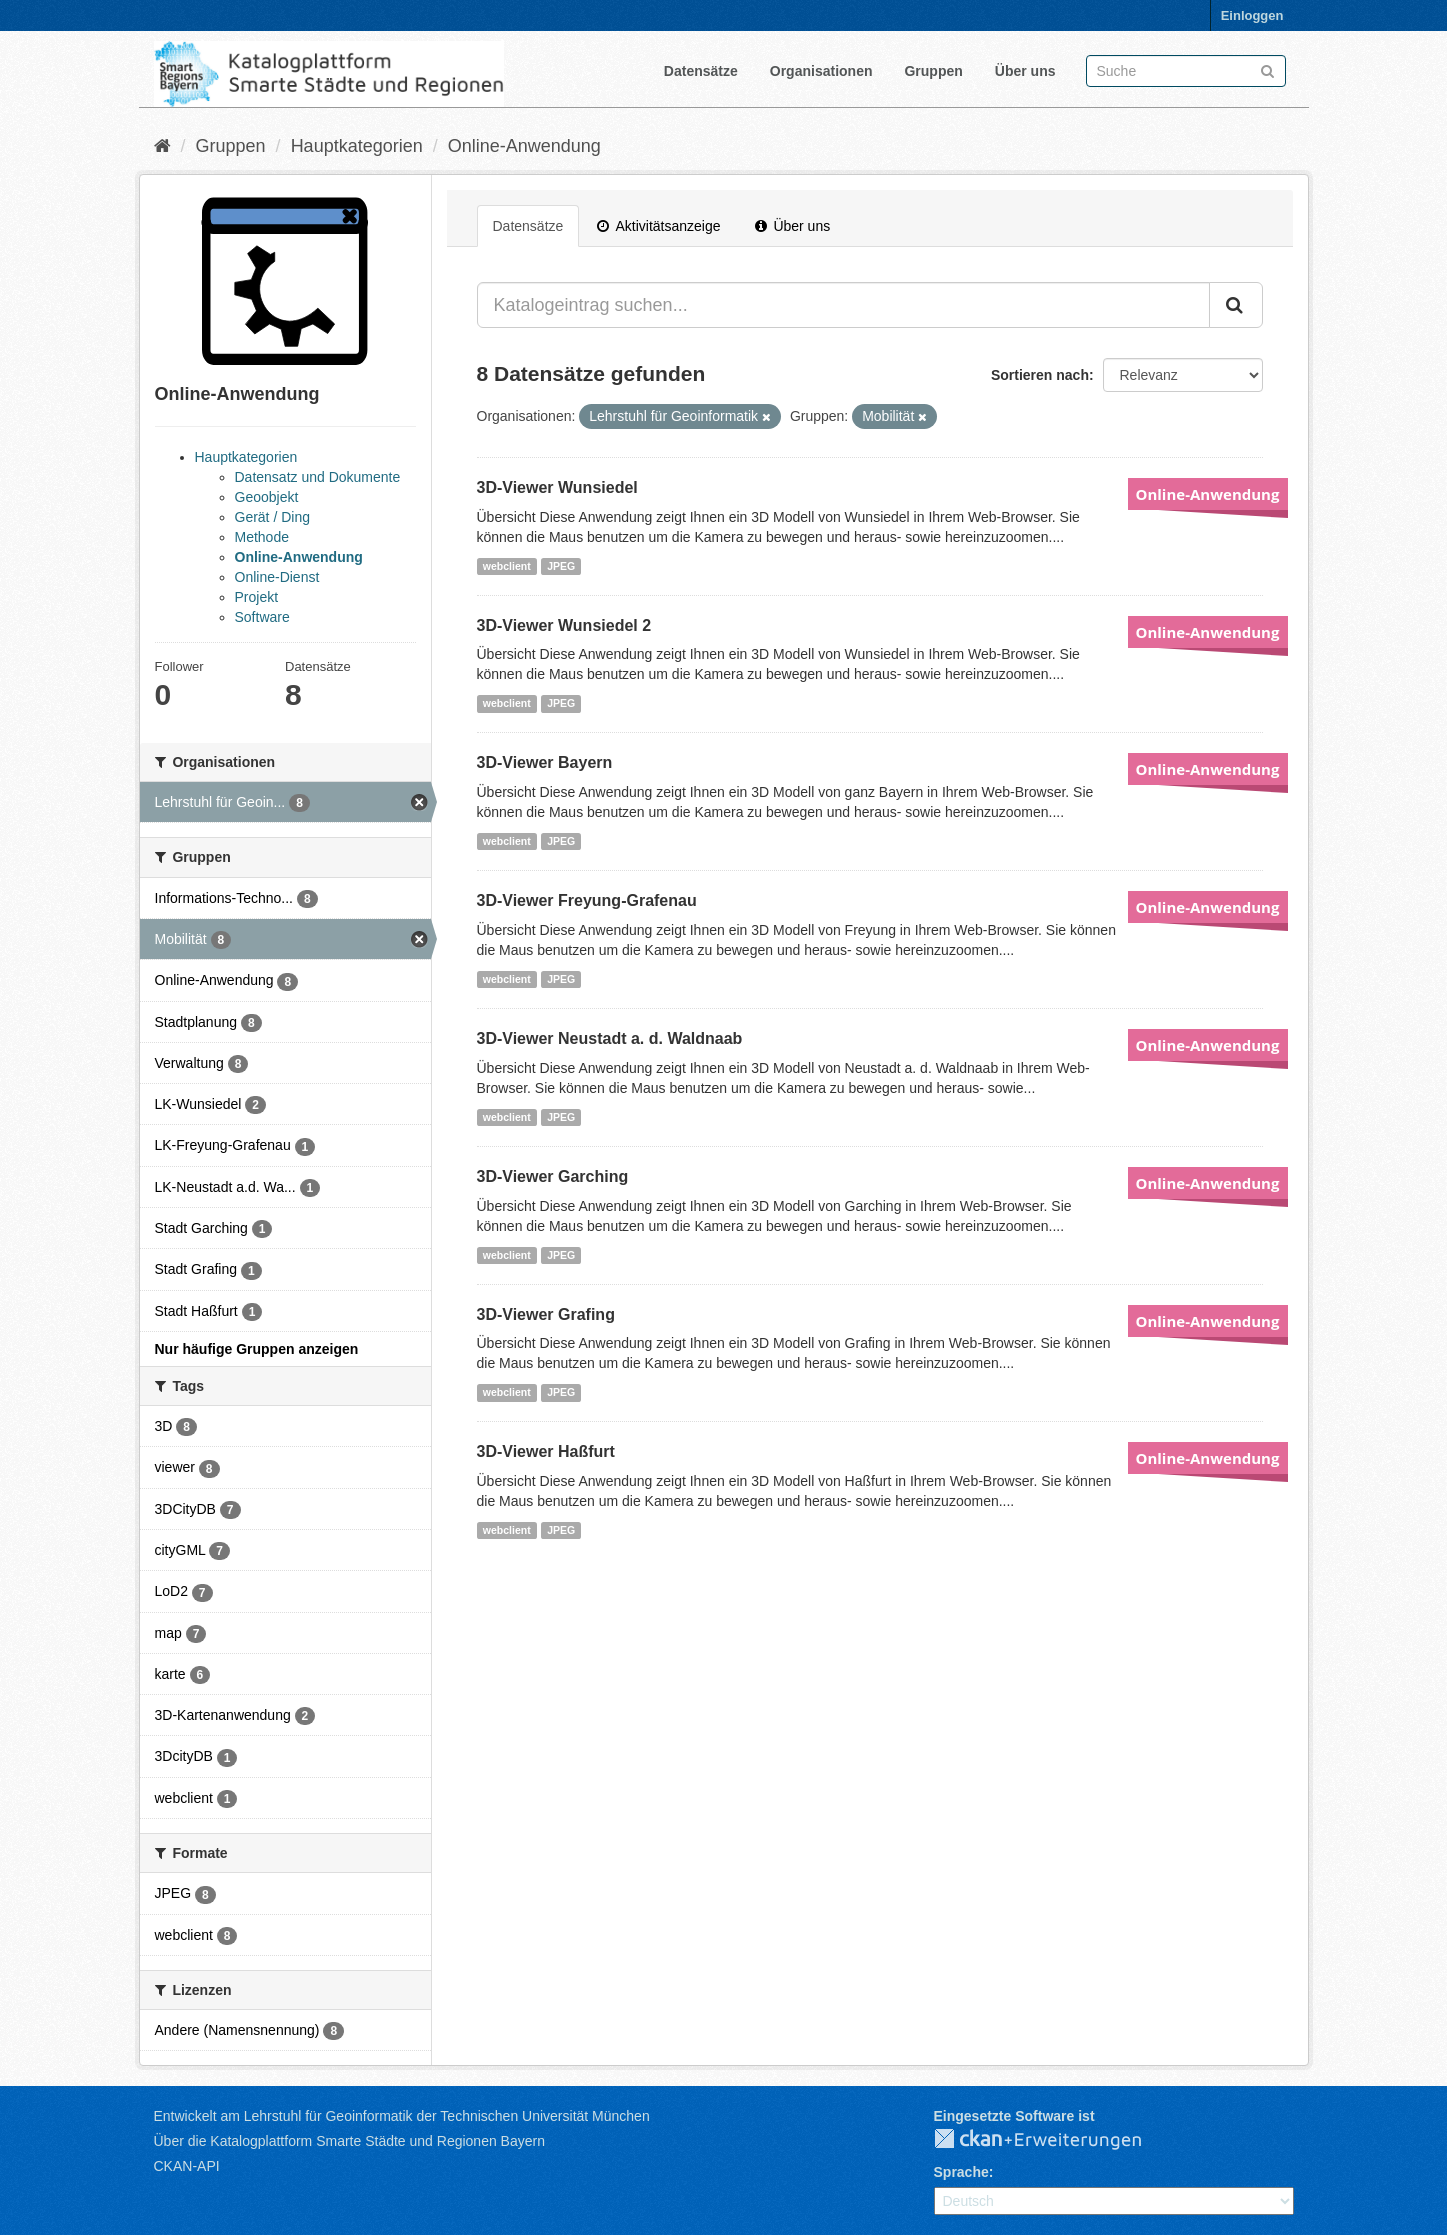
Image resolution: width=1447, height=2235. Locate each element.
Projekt (257, 597)
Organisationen (821, 71)
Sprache (961, 2172)
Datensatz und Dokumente (318, 477)
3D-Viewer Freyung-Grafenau (587, 900)
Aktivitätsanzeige (658, 226)
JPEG (561, 566)
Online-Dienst (277, 577)
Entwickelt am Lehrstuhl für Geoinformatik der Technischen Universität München (402, 2116)
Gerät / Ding (272, 517)
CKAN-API (187, 2166)
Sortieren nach (1040, 375)
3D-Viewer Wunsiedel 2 (564, 625)
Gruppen (933, 71)
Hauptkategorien (357, 146)
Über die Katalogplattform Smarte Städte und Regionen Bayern (349, 2141)
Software (262, 617)
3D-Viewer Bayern (545, 762)
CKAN (1054, 2140)
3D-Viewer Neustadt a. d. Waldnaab (610, 1038)
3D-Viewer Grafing (546, 1314)
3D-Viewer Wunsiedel (557, 487)
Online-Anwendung (524, 146)
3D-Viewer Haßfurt (546, 1451)
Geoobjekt (267, 497)
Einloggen (1252, 15)
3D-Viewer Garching (553, 1176)
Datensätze (701, 71)
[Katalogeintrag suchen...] (843, 305)
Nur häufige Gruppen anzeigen (257, 1349)
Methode (262, 537)
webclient (507, 566)
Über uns (1025, 71)
